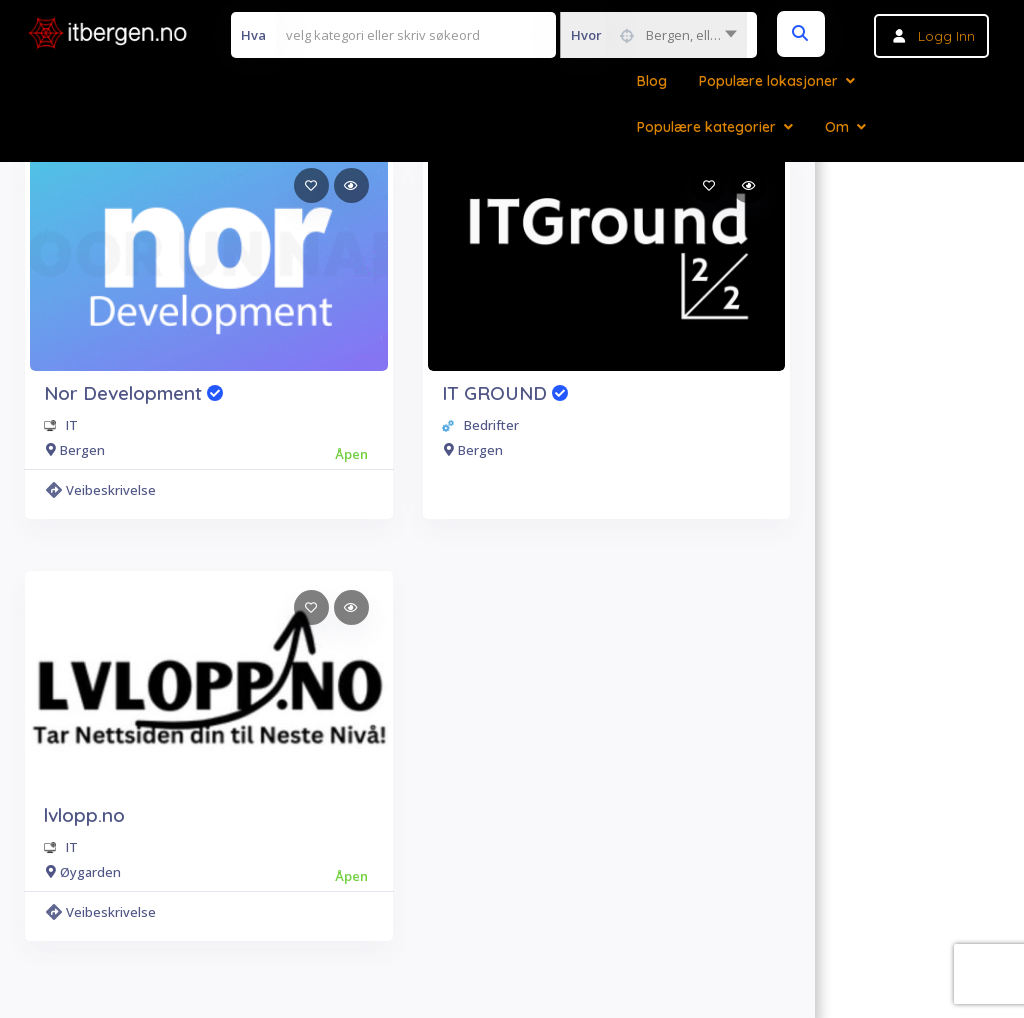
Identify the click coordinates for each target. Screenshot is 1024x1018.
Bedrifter (491, 425)
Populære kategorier (706, 127)
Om (837, 127)
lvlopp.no (84, 815)
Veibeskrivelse (101, 490)
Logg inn (946, 36)
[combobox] (653, 35)
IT (72, 425)
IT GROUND (505, 393)
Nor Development (133, 393)
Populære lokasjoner (768, 81)
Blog (652, 81)
